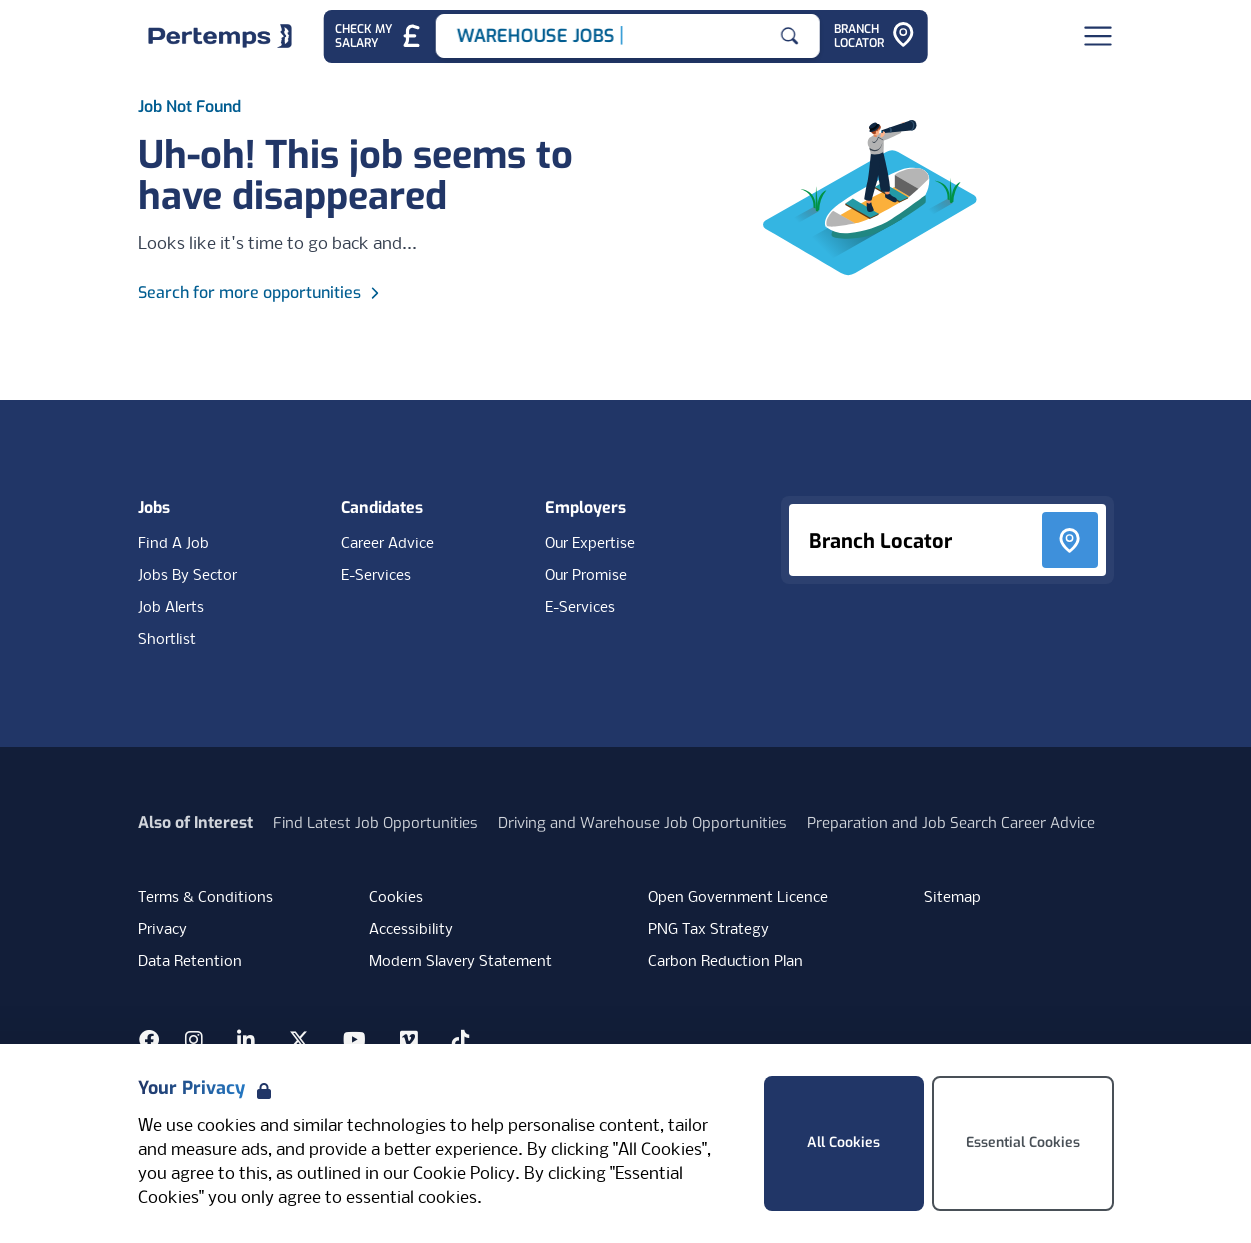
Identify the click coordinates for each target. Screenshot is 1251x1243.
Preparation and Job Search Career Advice (951, 823)
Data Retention (190, 962)
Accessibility (411, 930)
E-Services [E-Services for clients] (580, 608)
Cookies (396, 898)
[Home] (220, 36)
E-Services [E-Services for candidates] (376, 576)
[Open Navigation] (1098, 36)
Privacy (162, 930)
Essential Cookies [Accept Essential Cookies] (1023, 1142)
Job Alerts (171, 608)
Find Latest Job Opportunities (375, 823)
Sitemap (952, 898)
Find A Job (173, 544)
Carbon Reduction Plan (725, 962)
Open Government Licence (738, 898)
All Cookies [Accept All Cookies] (843, 1142)
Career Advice (387, 544)
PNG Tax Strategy (708, 930)
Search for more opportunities (261, 292)
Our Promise (586, 576)
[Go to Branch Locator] (875, 36)
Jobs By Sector (187, 576)
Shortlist (167, 640)
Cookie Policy (464, 1174)
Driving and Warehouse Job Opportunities (642, 823)
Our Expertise (590, 544)
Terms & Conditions (205, 898)
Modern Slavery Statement (460, 962)
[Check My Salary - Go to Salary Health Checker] (378, 36)
